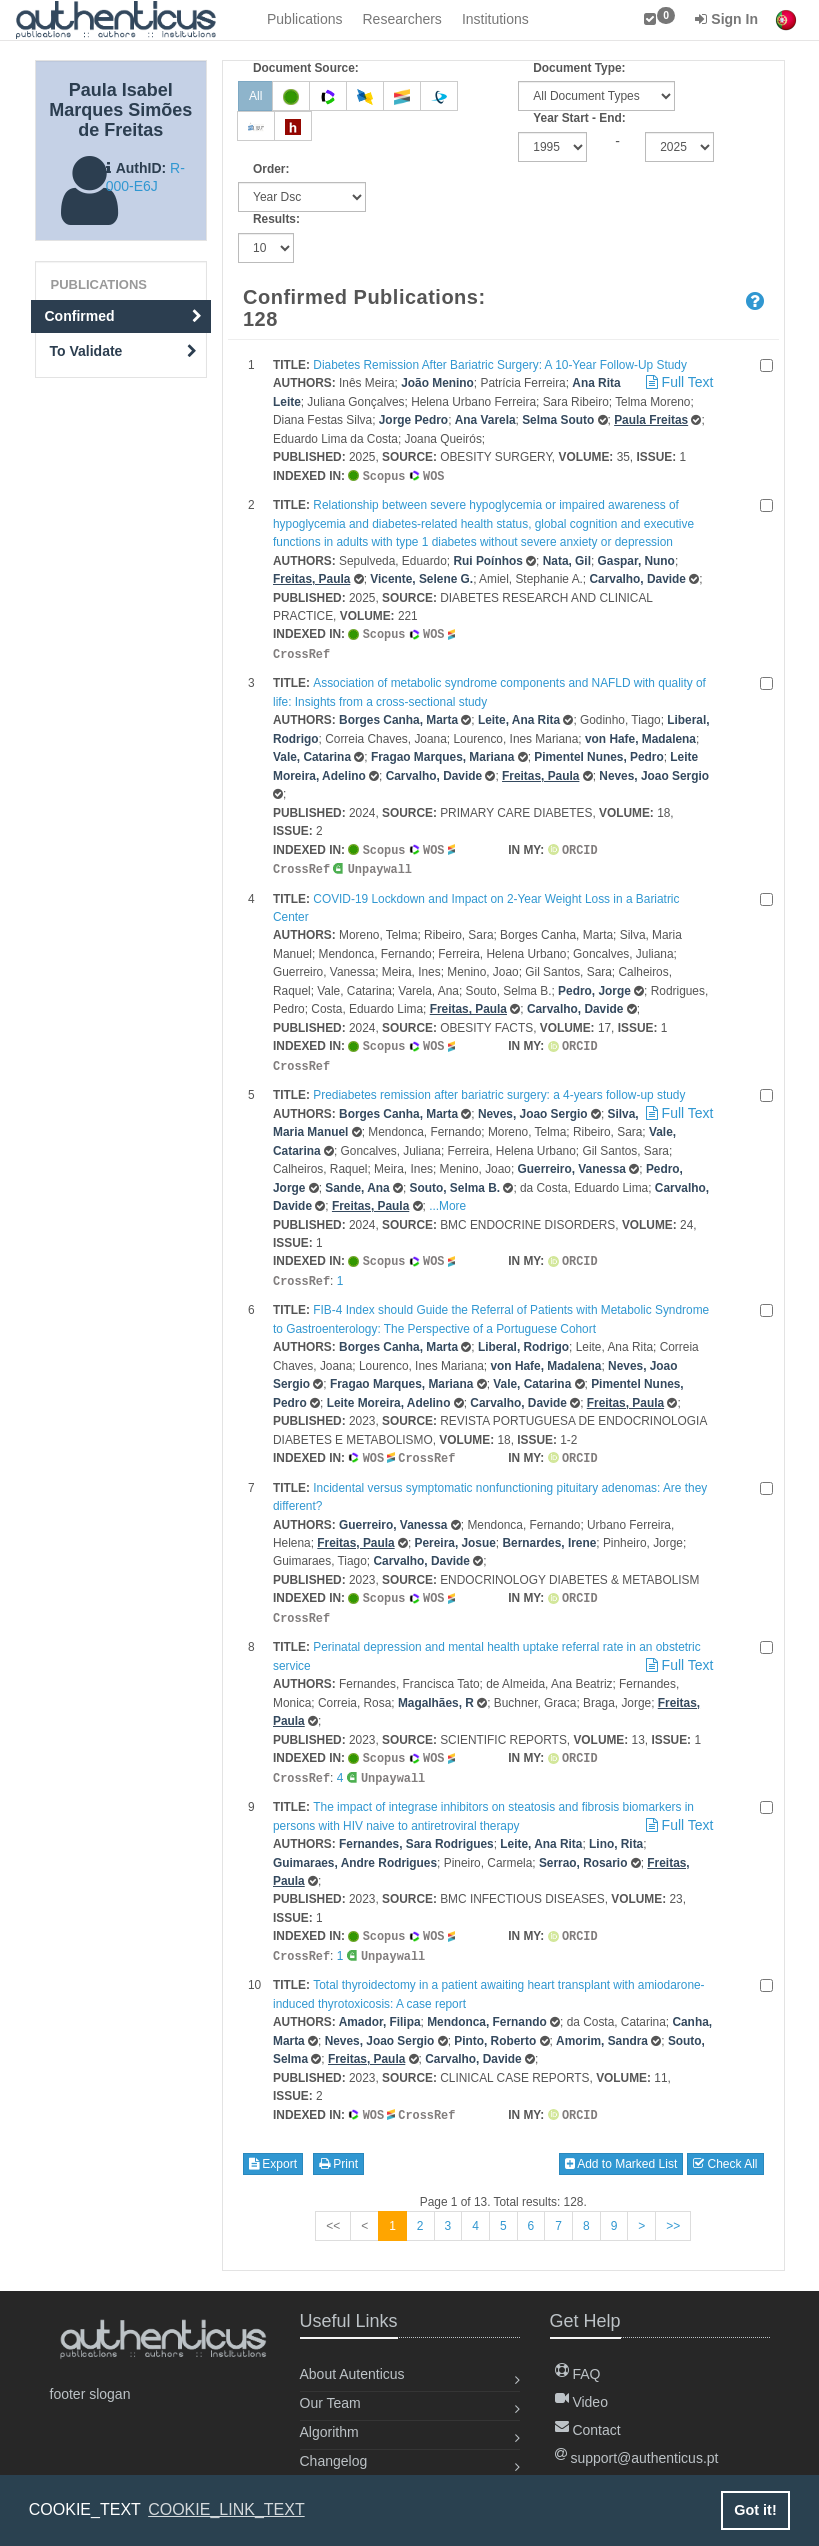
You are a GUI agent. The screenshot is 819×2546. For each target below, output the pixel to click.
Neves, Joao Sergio (654, 773)
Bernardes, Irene (549, 1533)
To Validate (124, 351)
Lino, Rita (616, 1830)
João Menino (437, 383)
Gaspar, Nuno (636, 560)
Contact (588, 2430)
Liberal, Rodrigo (523, 1338)
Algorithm (329, 2432)
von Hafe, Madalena (640, 736)
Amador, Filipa (380, 2006)
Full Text (678, 382)
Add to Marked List (621, 2147)
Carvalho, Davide (637, 578)
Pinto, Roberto (495, 2025)
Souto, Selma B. (455, 1181)
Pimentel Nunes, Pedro (599, 754)
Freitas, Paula (311, 578)
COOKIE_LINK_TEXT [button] (226, 2509)
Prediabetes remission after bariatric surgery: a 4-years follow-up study (499, 1088)
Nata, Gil (567, 560)
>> (673, 2209)
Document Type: (579, 68)
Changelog (334, 2461)
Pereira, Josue (455, 1533)
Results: (276, 219)
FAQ (578, 2374)
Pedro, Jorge (594, 986)
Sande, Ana (357, 1181)
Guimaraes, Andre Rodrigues (355, 1849)
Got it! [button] (755, 2510)
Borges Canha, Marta (398, 717)
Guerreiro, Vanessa (572, 1162)
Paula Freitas (651, 420)
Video (581, 2402)
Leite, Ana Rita (519, 717)
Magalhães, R (436, 1691)
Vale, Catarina (312, 754)
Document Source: (306, 68)
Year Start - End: (579, 118)
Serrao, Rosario (583, 1849)
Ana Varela (485, 420)
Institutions (495, 19)
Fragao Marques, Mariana (442, 754)
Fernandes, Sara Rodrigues (416, 1830)
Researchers (402, 19)
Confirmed (124, 316)
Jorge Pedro (413, 420)
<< (333, 2209)
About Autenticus (352, 2374)
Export (273, 2147)
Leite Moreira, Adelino (389, 1394)
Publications (305, 19)
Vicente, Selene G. (421, 578)
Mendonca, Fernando (487, 2006)
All (255, 96)
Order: (271, 169)
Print (338, 2147)
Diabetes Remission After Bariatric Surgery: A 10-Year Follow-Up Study (500, 365)
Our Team (330, 2403)
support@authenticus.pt (637, 2458)
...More (447, 1199)
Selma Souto (558, 420)
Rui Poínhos (487, 560)
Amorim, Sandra (602, 2025)
